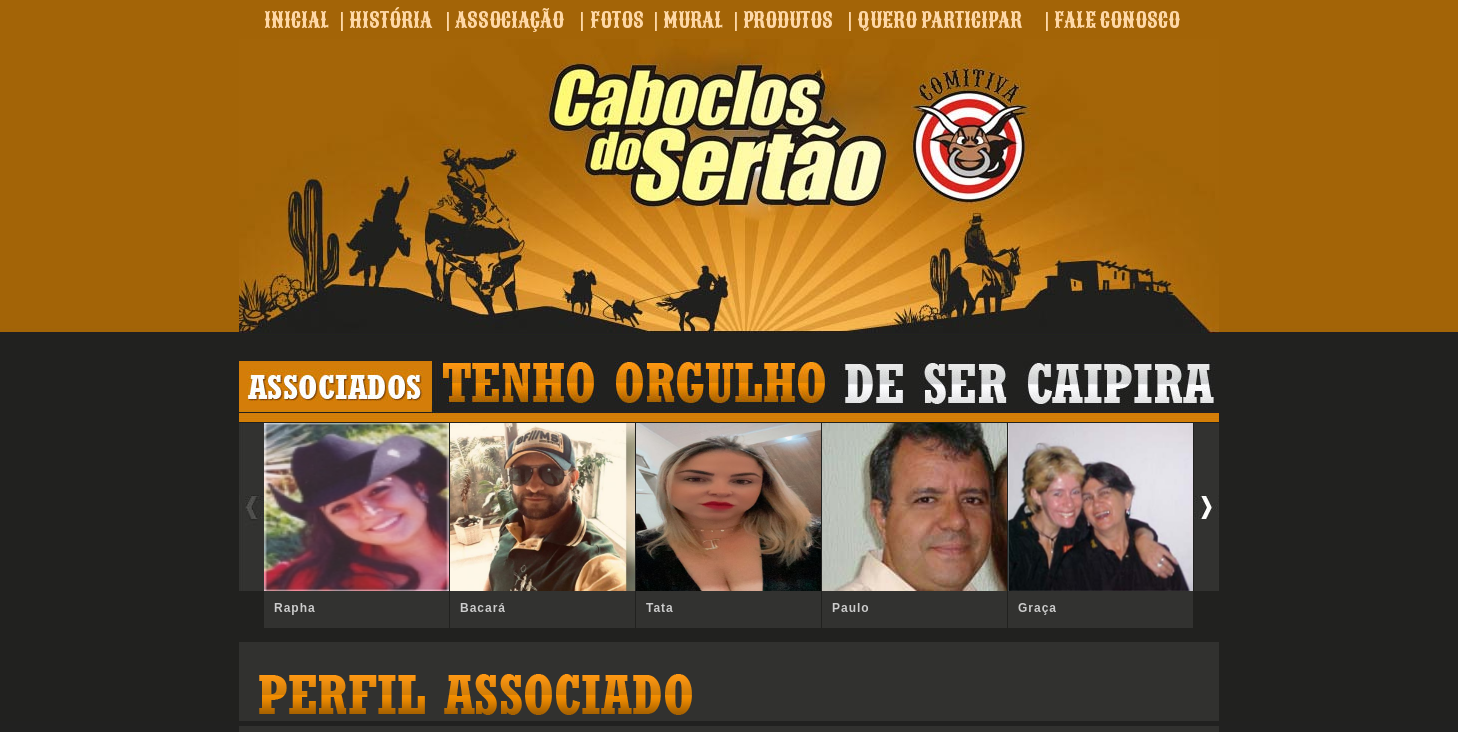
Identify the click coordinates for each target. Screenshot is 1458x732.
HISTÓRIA (390, 20)
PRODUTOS (788, 20)
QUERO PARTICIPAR (939, 20)
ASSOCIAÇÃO (509, 20)
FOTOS (617, 20)
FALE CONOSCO (1117, 20)
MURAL (693, 20)
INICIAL (296, 20)
